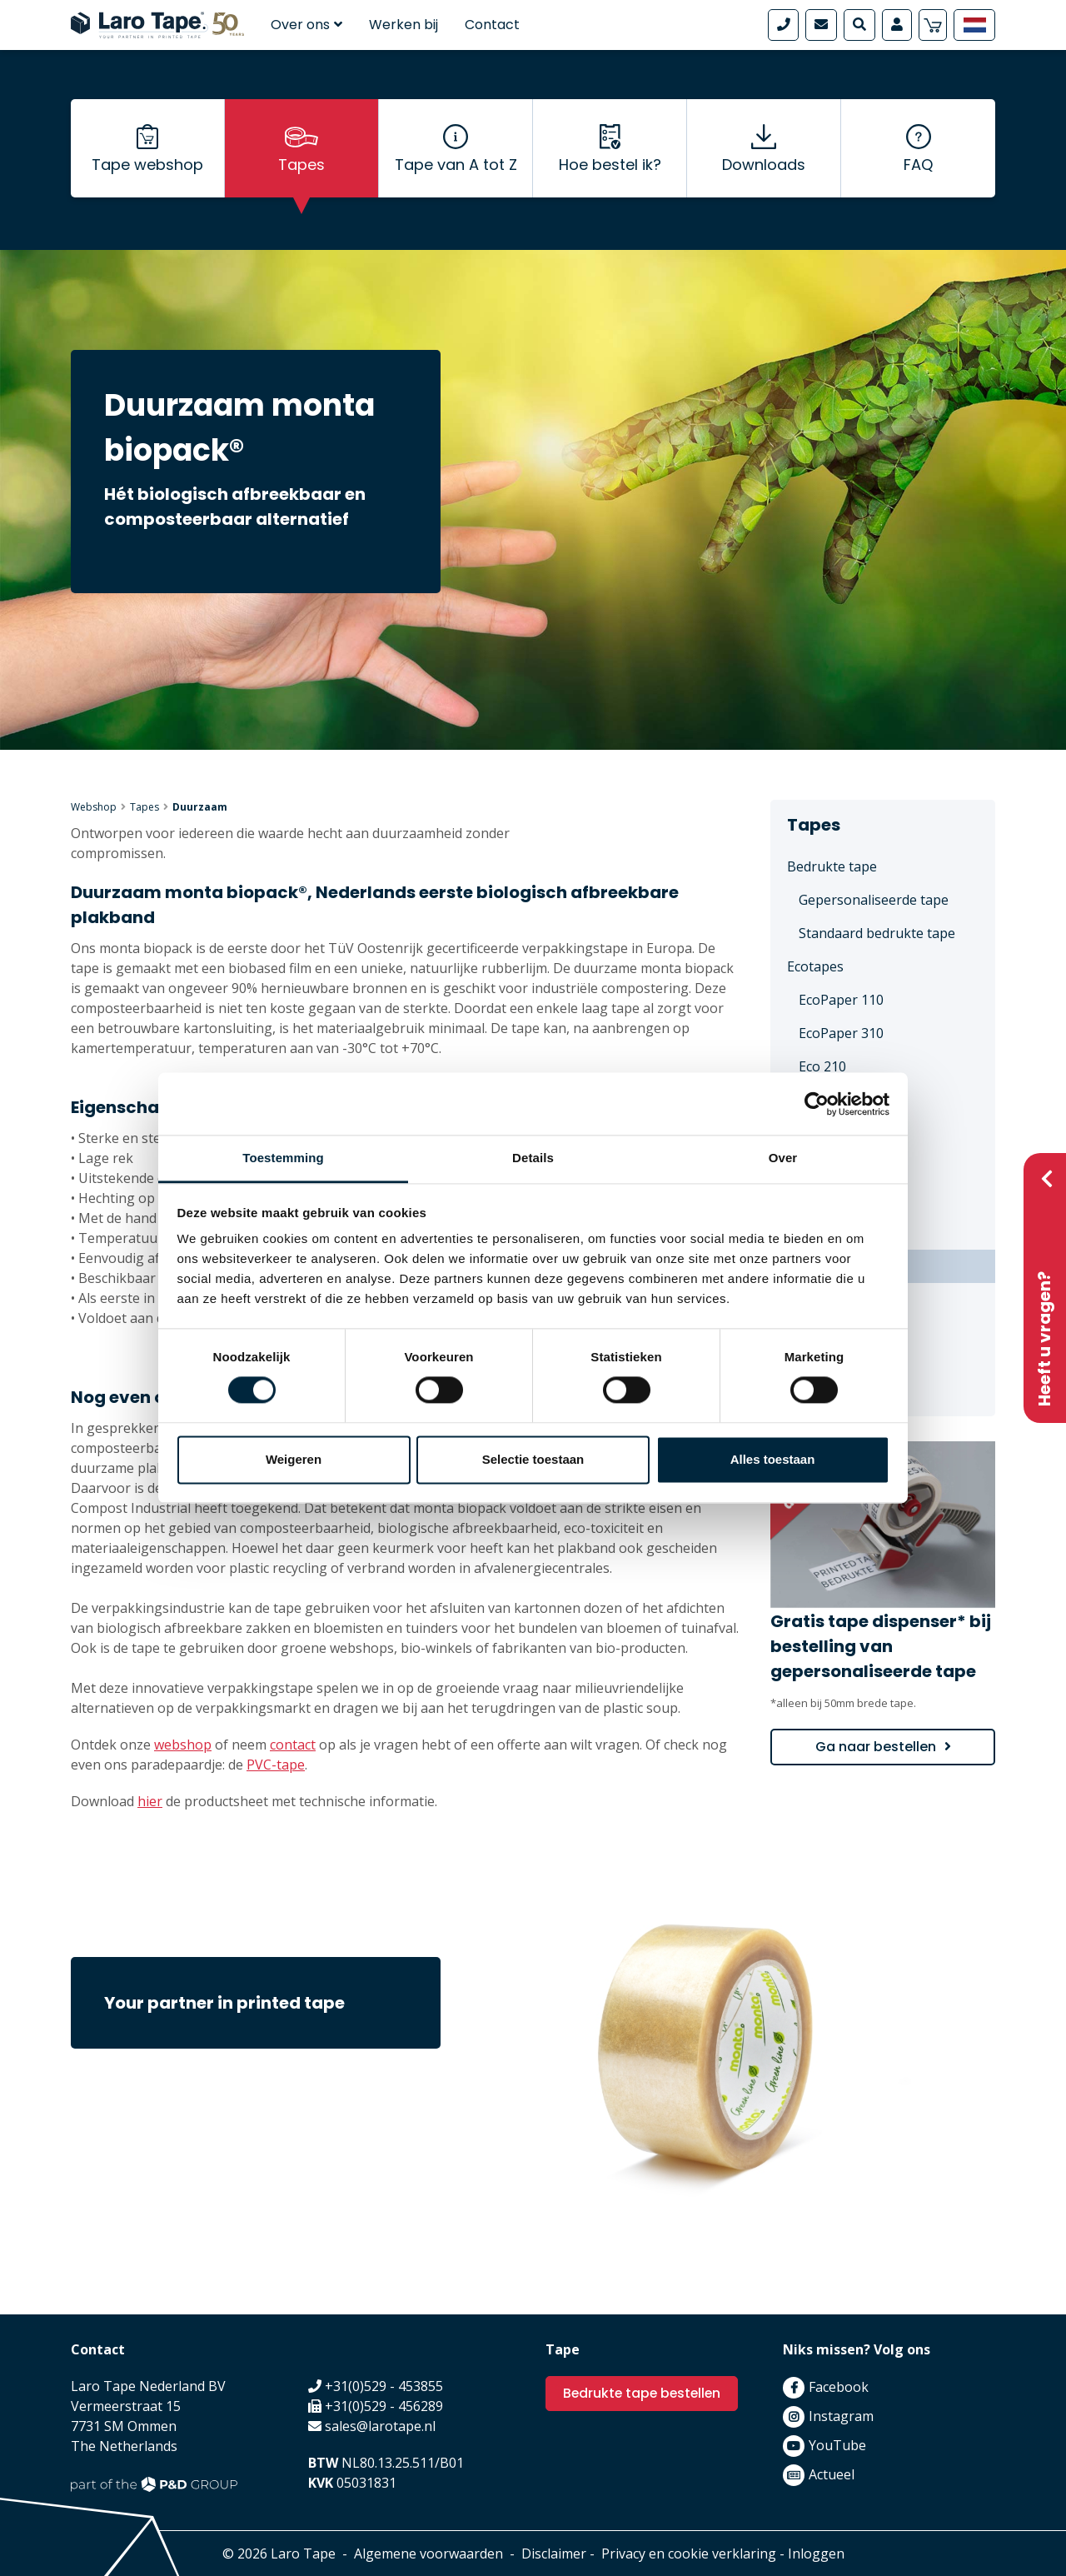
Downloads (763, 167)
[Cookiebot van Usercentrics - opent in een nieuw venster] (816, 1103)
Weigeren (293, 1459)
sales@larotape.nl (380, 2426)
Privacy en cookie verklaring (688, 2553)
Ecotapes (815, 966)
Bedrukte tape (832, 866)
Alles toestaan (772, 1459)
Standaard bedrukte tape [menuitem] (877, 933)
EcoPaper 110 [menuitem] (841, 1000)
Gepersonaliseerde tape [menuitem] (874, 900)
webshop (183, 1744)
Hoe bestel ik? (610, 167)
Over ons (306, 24)
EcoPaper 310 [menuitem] (841, 1033)
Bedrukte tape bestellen (644, 2393)
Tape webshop (147, 167)
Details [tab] (533, 1158)
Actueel (831, 2474)
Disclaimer (553, 2553)
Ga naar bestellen (875, 1746)
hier (149, 1801)
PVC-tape (276, 1764)
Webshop (94, 807)
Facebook (839, 2387)
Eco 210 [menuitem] (822, 1066)
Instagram (841, 2416)
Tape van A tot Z (456, 167)
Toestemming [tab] (283, 1158)
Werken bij (403, 24)
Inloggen (816, 2553)
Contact (492, 24)
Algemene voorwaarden (428, 2553)
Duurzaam (199, 807)
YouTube (837, 2445)
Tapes (301, 167)
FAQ (918, 167)
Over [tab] (783, 1158)
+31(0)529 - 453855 (384, 2386)
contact (293, 1744)
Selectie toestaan (533, 1459)
